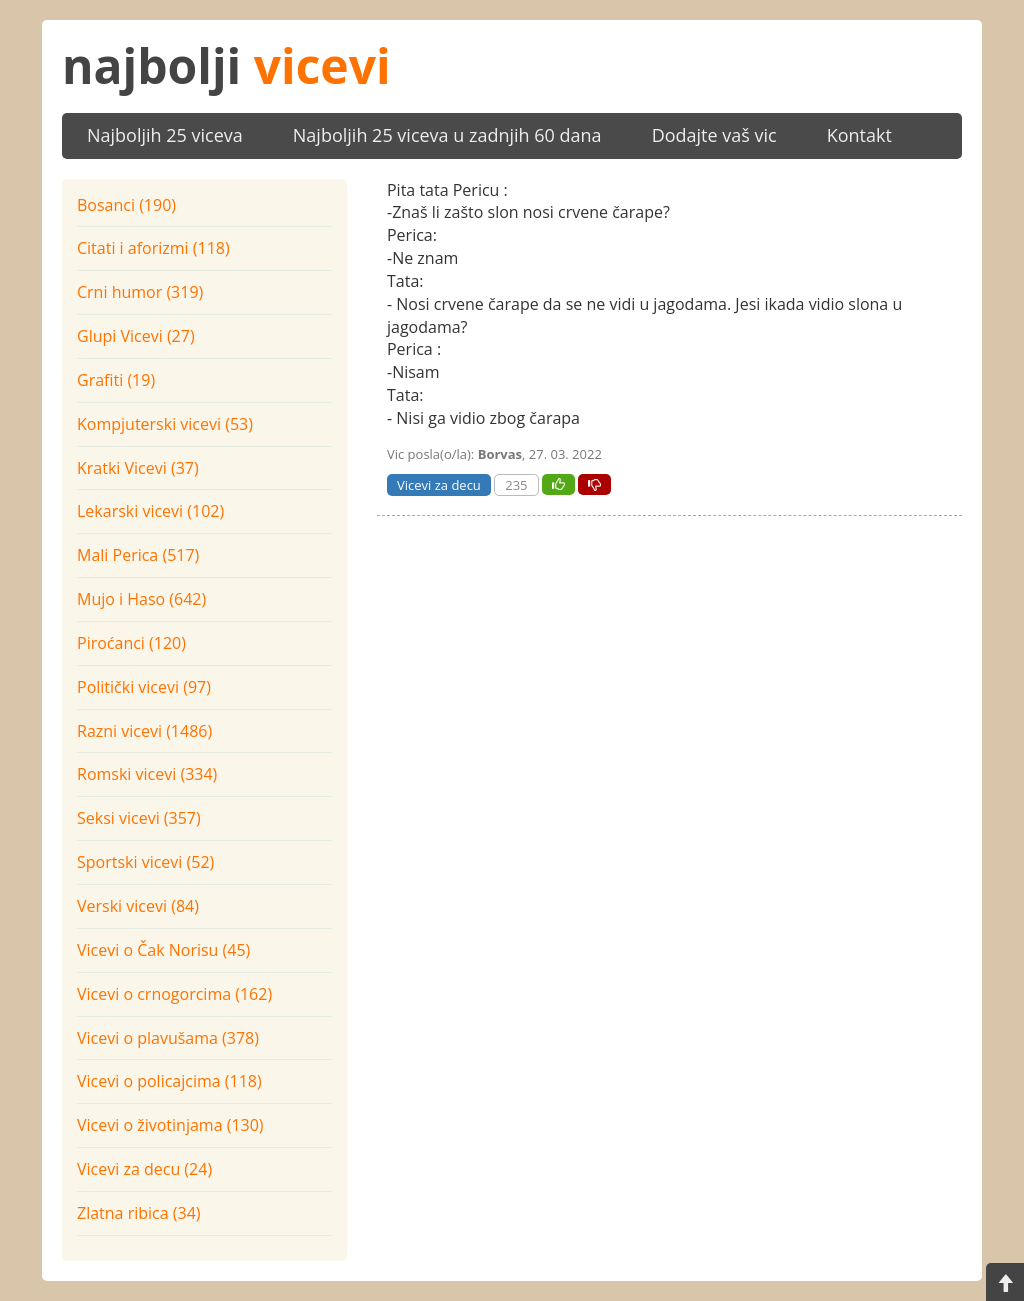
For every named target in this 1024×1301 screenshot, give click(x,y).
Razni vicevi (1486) (144, 731)
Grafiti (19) (116, 380)
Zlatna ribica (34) (139, 1213)
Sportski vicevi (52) (145, 862)
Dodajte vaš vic (714, 135)
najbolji (226, 65)
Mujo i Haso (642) (141, 599)
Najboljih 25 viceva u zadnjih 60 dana (447, 135)
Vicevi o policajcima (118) (169, 1081)
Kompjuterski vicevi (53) (165, 424)
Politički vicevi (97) (144, 687)
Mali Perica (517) (138, 555)
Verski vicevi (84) (138, 906)
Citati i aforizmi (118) (153, 248)
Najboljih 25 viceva (165, 135)
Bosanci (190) (126, 205)
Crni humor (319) (140, 292)
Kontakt (859, 135)
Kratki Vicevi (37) (138, 468)
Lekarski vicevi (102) (150, 511)
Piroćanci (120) (131, 643)
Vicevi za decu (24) (144, 1169)
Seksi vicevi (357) (139, 818)
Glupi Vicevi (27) (136, 336)
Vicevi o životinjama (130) (170, 1125)
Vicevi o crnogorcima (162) (174, 994)
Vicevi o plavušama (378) (168, 1038)
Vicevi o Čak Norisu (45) (163, 950)
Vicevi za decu (439, 485)
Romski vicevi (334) (147, 774)
